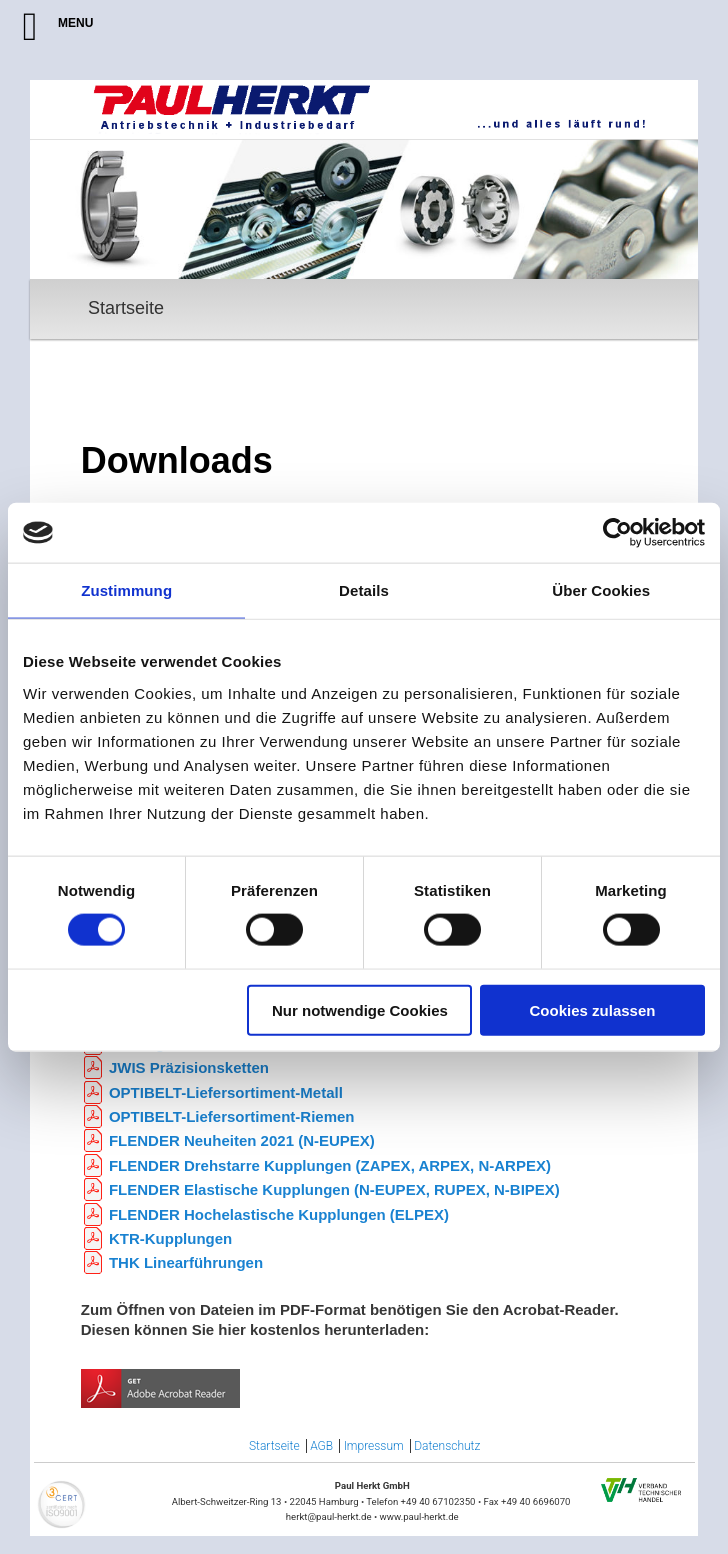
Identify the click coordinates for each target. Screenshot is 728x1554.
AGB (321, 1446)
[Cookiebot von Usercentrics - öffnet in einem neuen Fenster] (617, 533)
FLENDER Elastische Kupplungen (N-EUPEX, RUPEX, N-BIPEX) (334, 1189)
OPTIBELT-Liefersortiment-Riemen (232, 1116)
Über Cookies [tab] (601, 590)
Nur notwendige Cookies (360, 1009)
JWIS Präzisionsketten (189, 1067)
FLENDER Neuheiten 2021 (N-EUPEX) (242, 1140)
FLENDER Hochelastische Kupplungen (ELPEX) (279, 1214)
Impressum (374, 1446)
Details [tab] (364, 590)
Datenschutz (447, 1446)
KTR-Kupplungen (170, 1238)
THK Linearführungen (186, 1262)
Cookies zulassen (593, 1009)
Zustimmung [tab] (126, 590)
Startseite (126, 308)
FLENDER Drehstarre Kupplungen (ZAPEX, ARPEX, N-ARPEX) (330, 1165)
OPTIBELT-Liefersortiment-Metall (226, 1092)
